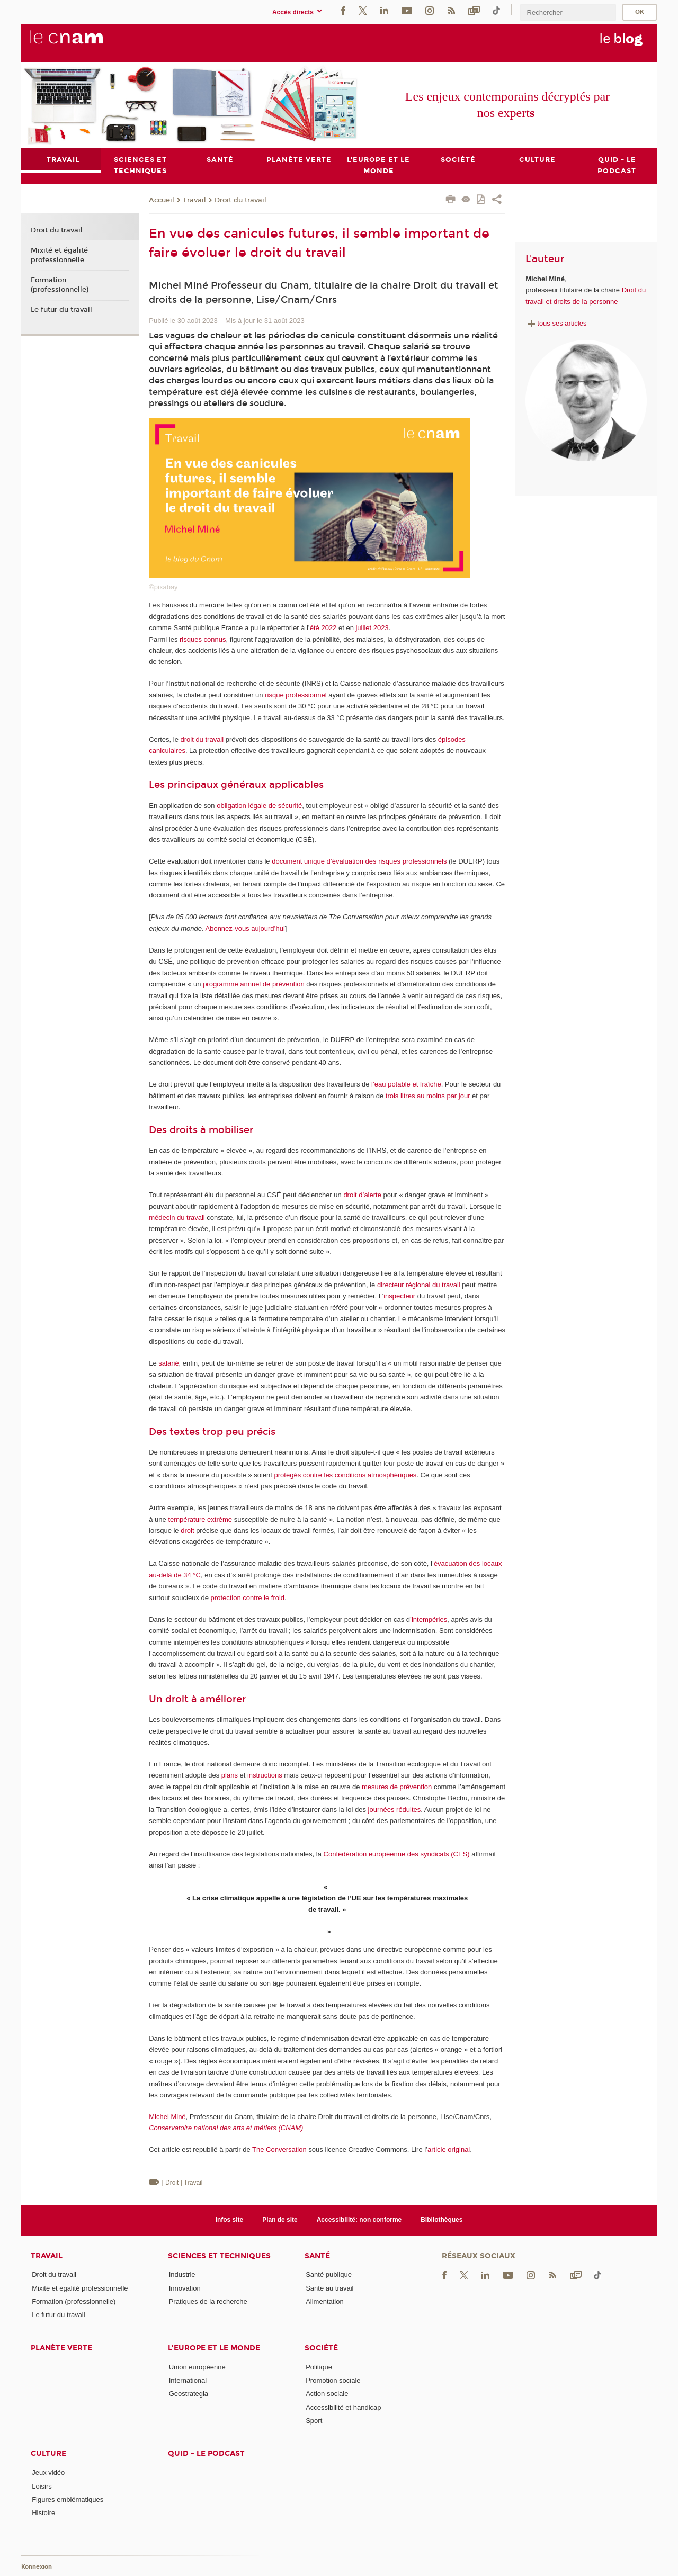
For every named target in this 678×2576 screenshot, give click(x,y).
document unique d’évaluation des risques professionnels (359, 861)
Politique (319, 2367)
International (188, 2380)
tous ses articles (555, 323)
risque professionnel (295, 695)
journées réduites (394, 1810)
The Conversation (279, 2149)
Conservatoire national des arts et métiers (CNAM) (226, 2128)
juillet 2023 (371, 628)
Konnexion (36, 2566)
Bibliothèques (441, 2219)
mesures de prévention (397, 1787)
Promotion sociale (333, 2380)
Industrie (182, 2275)
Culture (48, 2453)
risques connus (203, 639)
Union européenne (197, 2367)
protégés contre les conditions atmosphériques (345, 1475)
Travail (194, 200)
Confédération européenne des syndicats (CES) (397, 1854)
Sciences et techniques (219, 2255)
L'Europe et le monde (214, 2348)
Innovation (185, 2288)
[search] (567, 12)
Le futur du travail (61, 310)
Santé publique (329, 2275)
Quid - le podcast (206, 2453)
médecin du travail (177, 1218)
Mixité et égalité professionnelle (59, 255)
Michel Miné (167, 2117)
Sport (314, 2421)
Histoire (43, 2513)
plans (229, 1776)
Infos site (230, 2219)
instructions (264, 1776)
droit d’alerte (362, 1195)
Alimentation (325, 2301)
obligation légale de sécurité (259, 806)
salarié (168, 1363)
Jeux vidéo (48, 2472)
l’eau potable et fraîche (406, 1084)
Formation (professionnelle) (59, 285)
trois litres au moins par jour (428, 1096)
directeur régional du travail (418, 1285)
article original (448, 2149)
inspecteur (399, 1296)
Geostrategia (188, 2394)
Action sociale (327, 2394)
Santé (317, 2255)
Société (321, 2348)
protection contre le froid (247, 1598)
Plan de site (280, 2219)
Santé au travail (329, 2288)
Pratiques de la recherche (208, 2301)
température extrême (200, 1519)
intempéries (429, 1619)
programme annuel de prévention (254, 984)
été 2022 (323, 628)
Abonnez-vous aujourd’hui (245, 928)
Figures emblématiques (67, 2499)
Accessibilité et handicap (343, 2407)
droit (187, 1530)
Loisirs (42, 2486)
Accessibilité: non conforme (359, 2219)
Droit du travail (240, 200)
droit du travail (202, 739)
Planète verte (61, 2348)
